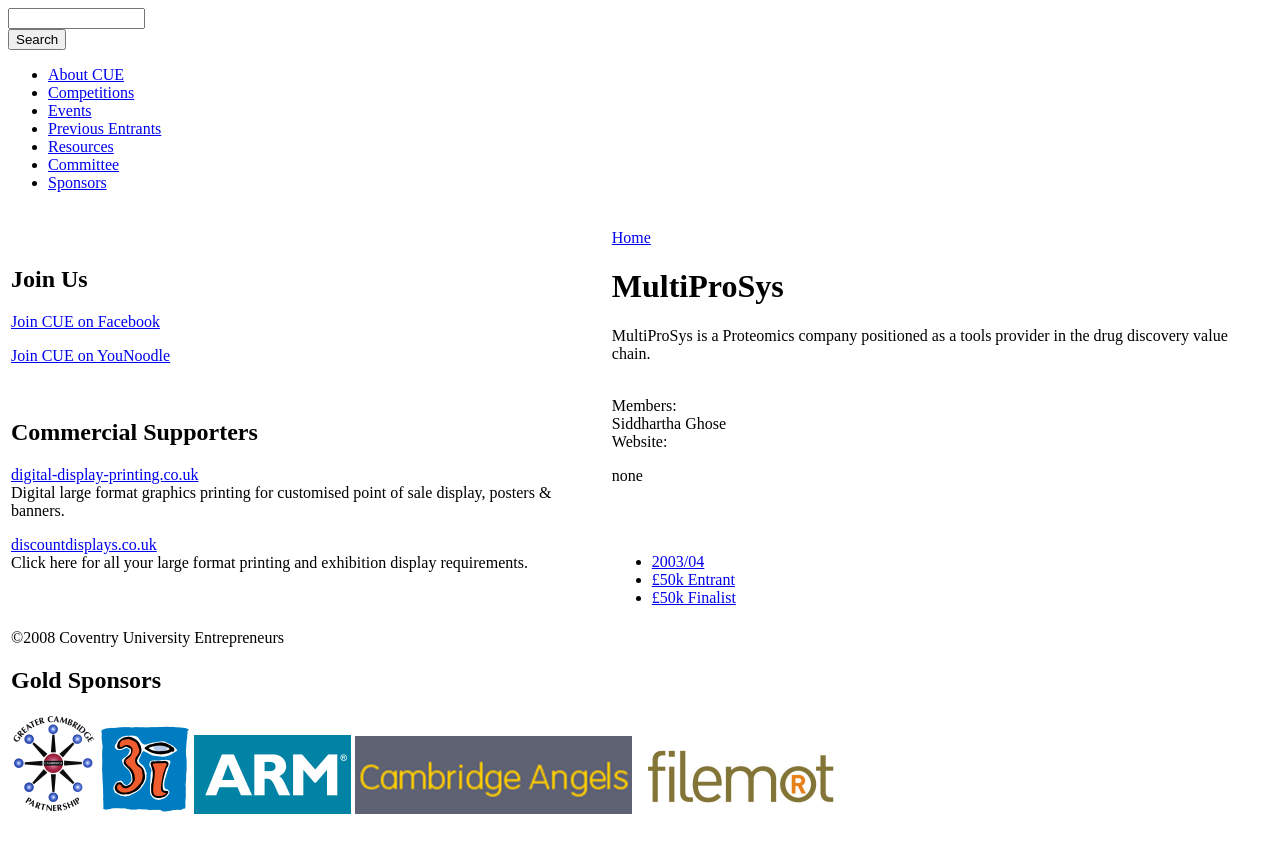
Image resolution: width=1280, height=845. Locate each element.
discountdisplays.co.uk (84, 544)
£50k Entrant (693, 579)
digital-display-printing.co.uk (105, 474)
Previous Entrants (104, 128)
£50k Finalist (694, 597)
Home (631, 237)
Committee (83, 164)
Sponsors (77, 182)
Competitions (91, 92)
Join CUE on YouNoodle (90, 355)
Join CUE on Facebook (85, 321)
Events (70, 110)
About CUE (86, 74)
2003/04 (678, 561)
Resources (81, 146)
